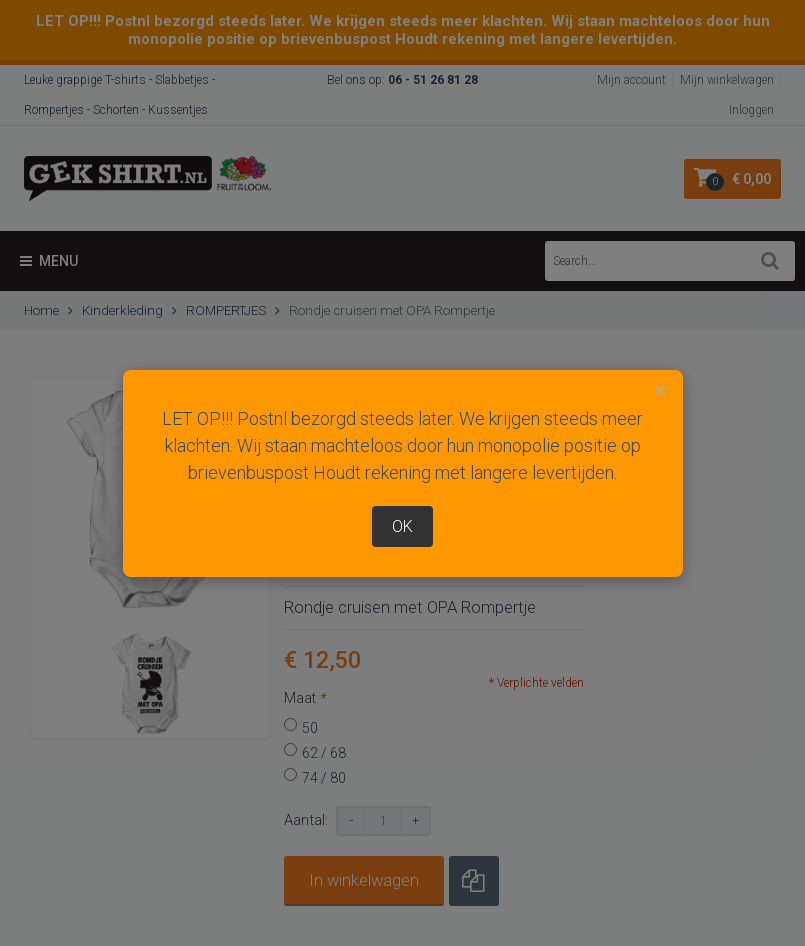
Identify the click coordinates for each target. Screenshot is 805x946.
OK (402, 526)
